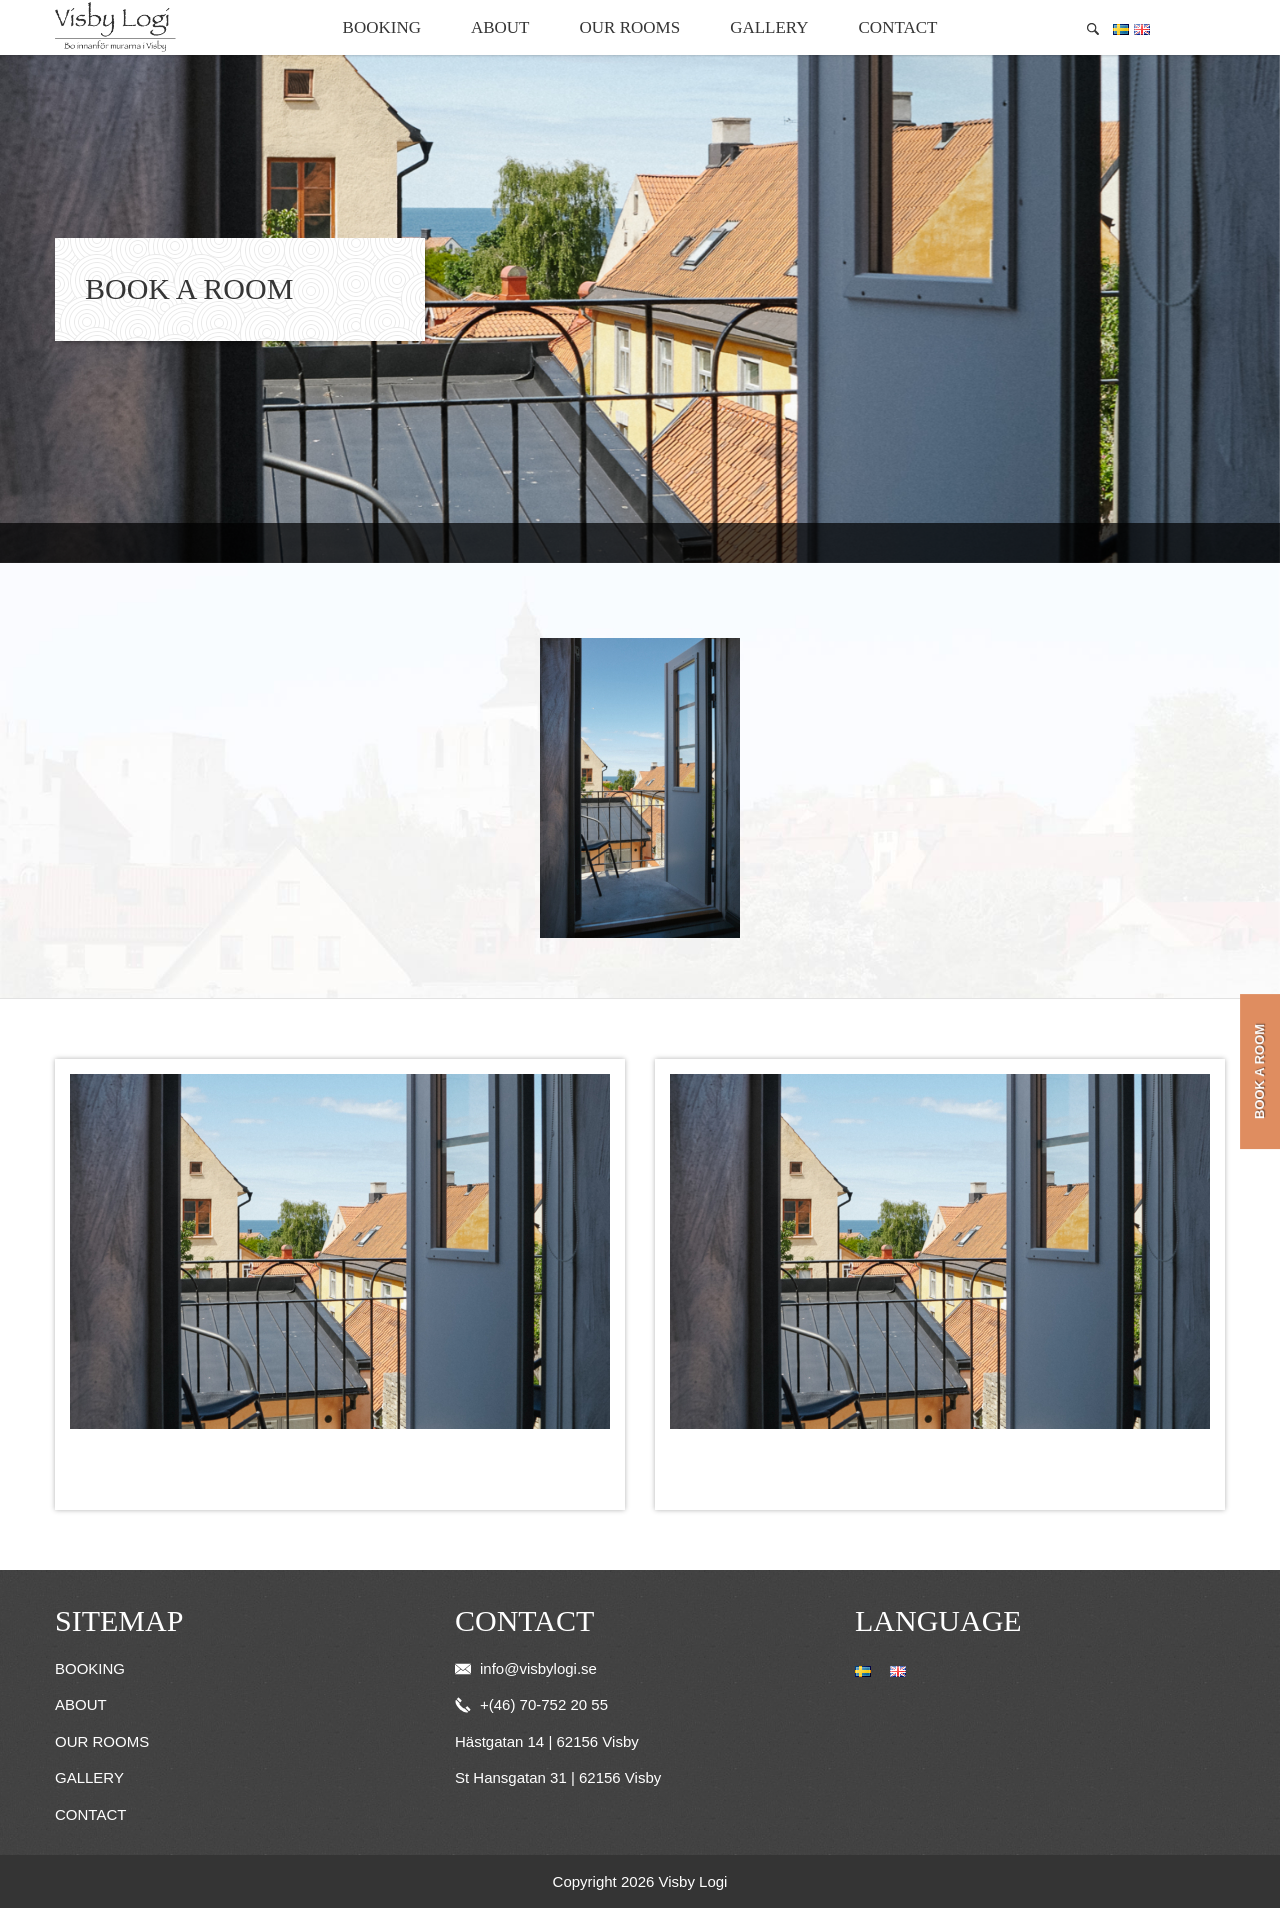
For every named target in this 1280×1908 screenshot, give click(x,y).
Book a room (1259, 1071)
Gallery (769, 27)
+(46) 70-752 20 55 (531, 1704)
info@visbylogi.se (526, 1668)
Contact (898, 27)
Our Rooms (630, 27)
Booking (382, 27)
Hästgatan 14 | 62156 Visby (547, 1741)
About (500, 27)
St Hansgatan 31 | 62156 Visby (558, 1777)
